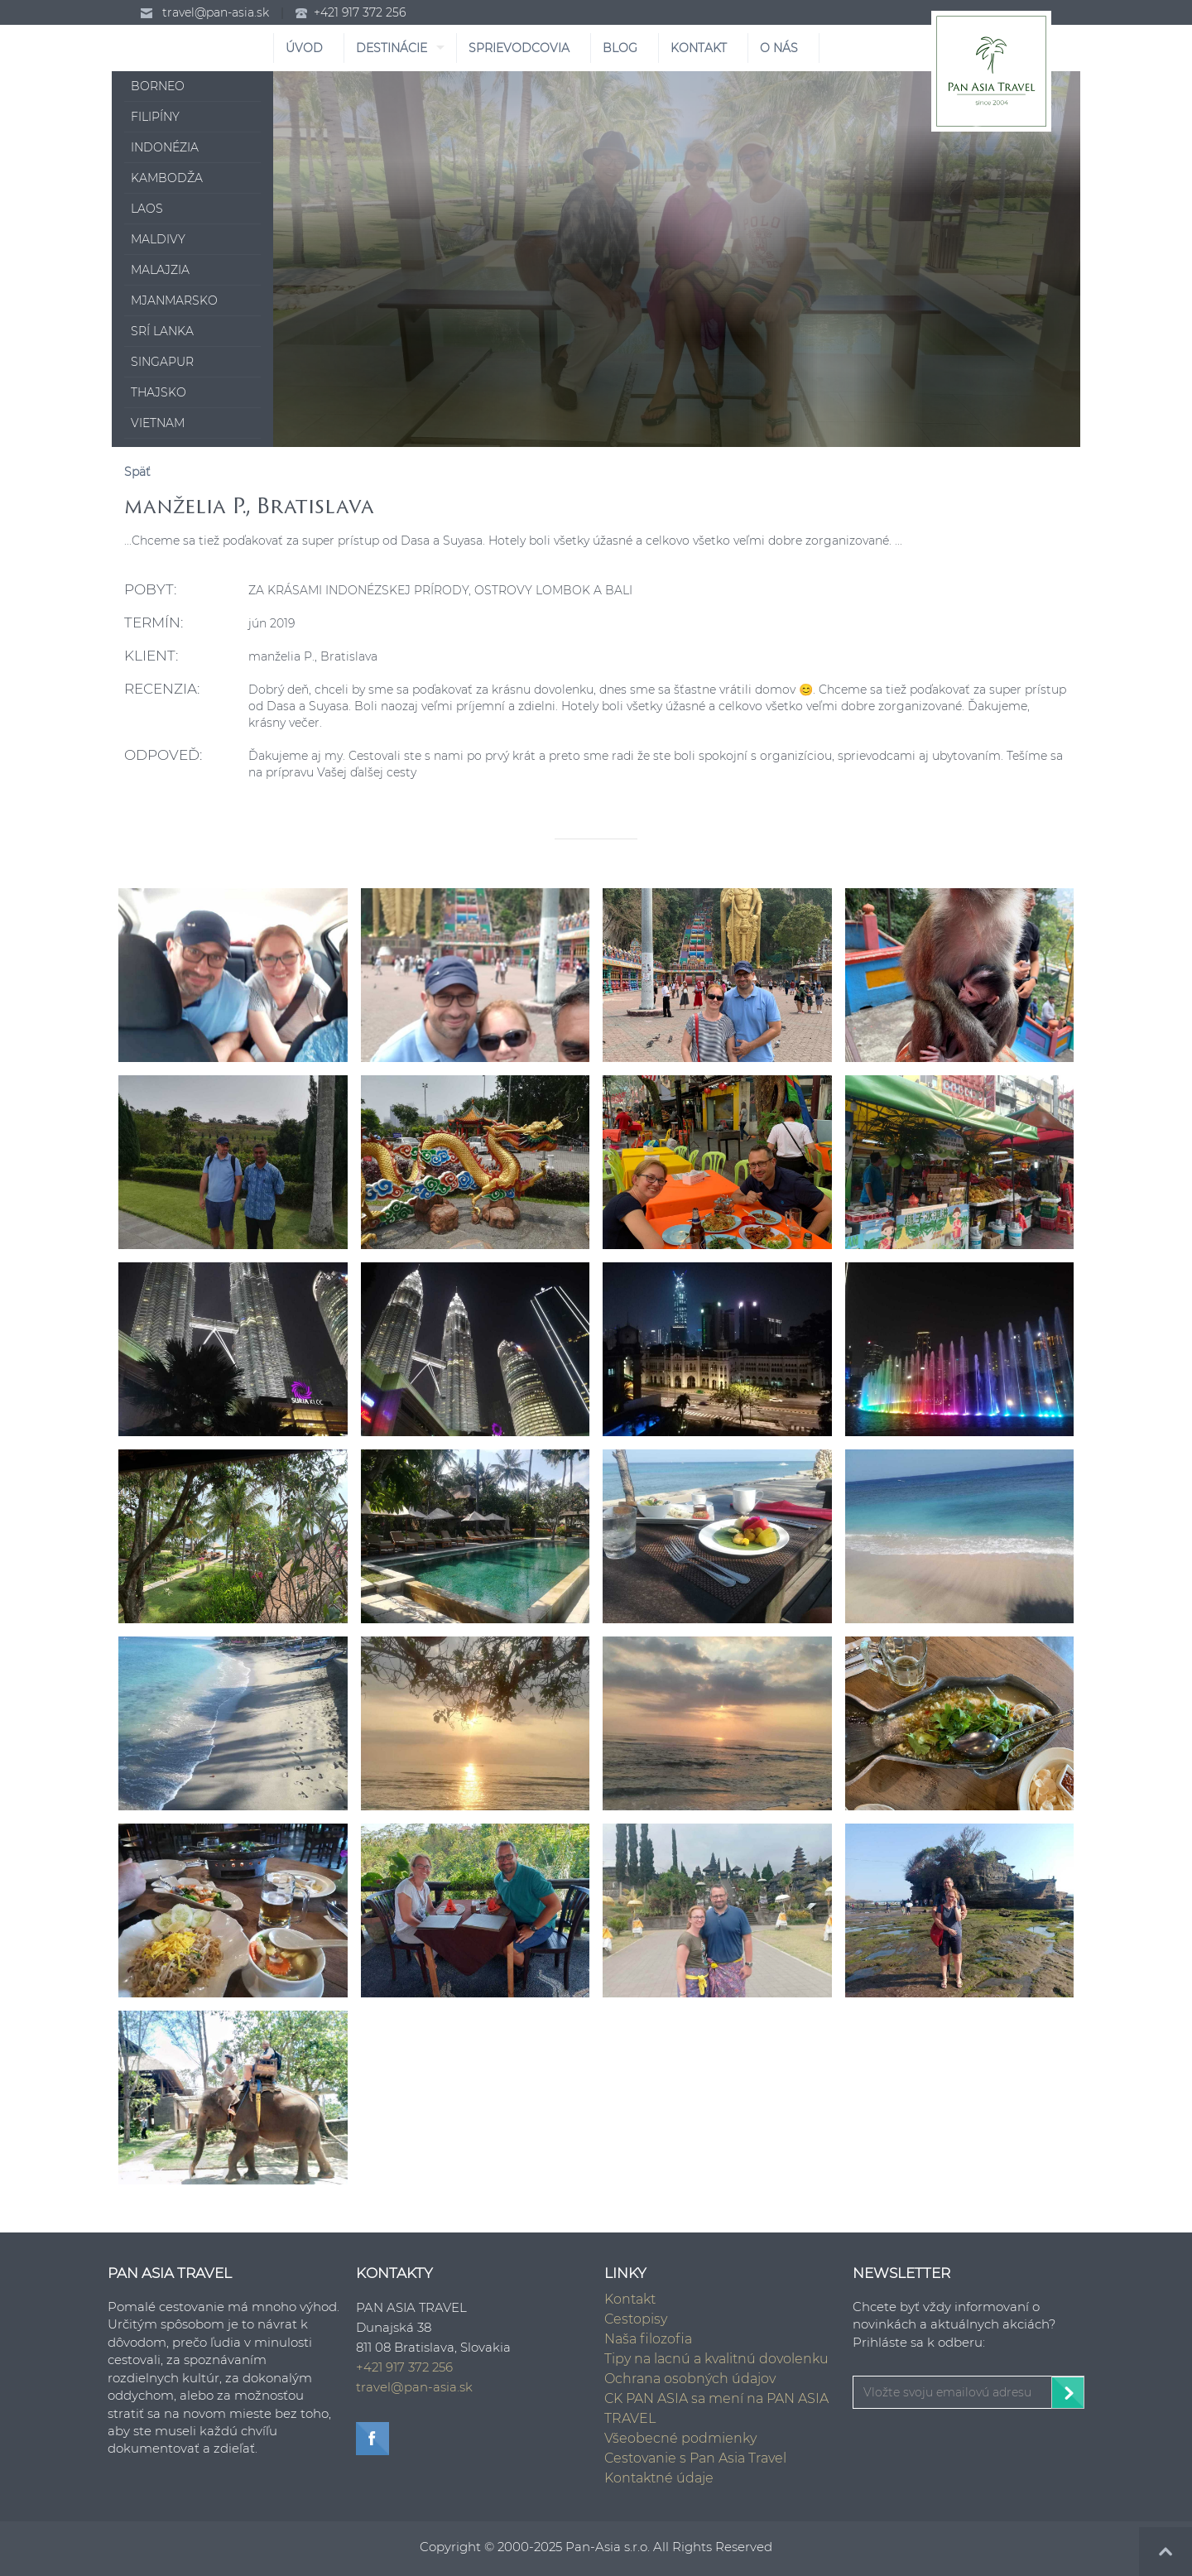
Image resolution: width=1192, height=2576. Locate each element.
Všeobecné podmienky (680, 2438)
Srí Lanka (162, 331)
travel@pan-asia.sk (215, 12)
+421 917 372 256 (360, 12)
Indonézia (165, 147)
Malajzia (160, 269)
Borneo (158, 86)
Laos (147, 208)
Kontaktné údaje (659, 2478)
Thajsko (158, 392)
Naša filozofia (648, 2339)
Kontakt (630, 2299)
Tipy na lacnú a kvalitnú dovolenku (716, 2359)
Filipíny (155, 116)
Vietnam (158, 423)
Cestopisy (635, 2319)
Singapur (162, 361)
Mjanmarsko (174, 300)
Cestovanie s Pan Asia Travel (695, 2458)
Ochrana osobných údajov (690, 2378)
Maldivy (158, 239)
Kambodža (167, 178)
